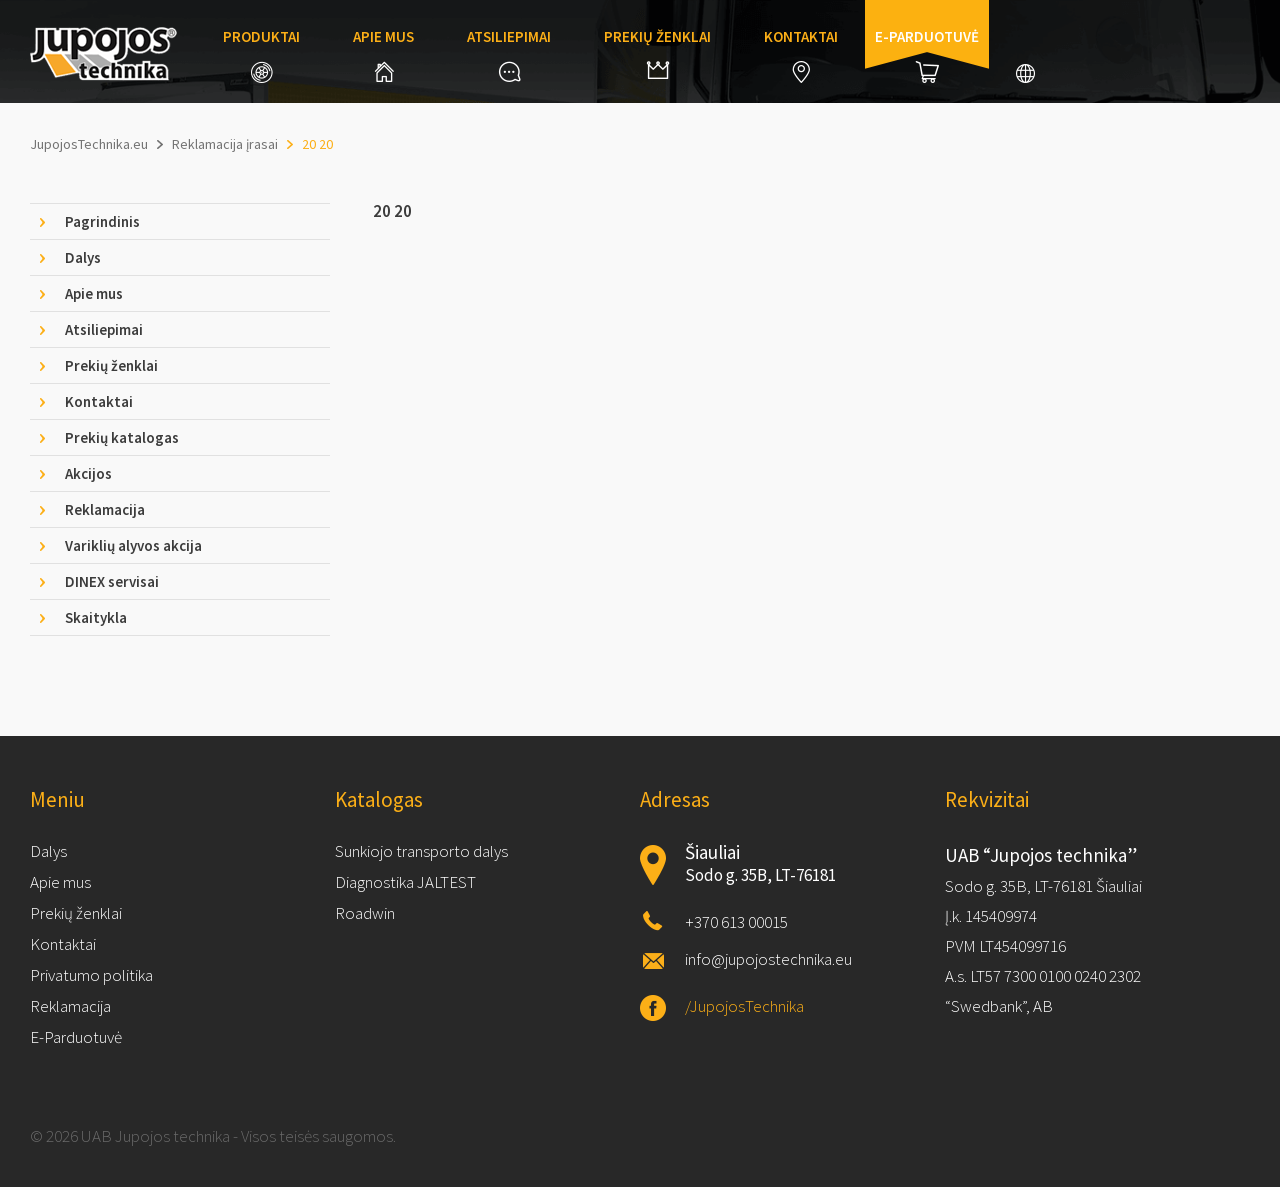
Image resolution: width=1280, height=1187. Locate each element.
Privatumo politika (91, 975)
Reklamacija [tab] (105, 509)
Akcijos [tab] (88, 473)
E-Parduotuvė (76, 1037)
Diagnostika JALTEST (405, 882)
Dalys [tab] (83, 257)
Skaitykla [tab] (96, 617)
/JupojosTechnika (744, 1006)
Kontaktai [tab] (99, 401)
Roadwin (365, 913)
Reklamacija (70, 1006)
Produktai (261, 55)
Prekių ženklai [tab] (111, 365)
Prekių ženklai (657, 53)
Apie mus (383, 54)
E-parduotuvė (927, 55)
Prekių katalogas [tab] (122, 437)
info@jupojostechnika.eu (768, 959)
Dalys (48, 851)
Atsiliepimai (509, 54)
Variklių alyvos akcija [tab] (133, 545)
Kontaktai (801, 55)
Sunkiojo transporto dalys (421, 851)
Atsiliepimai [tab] (104, 329)
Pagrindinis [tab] (102, 221)
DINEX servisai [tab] (112, 581)
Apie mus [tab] (94, 293)
